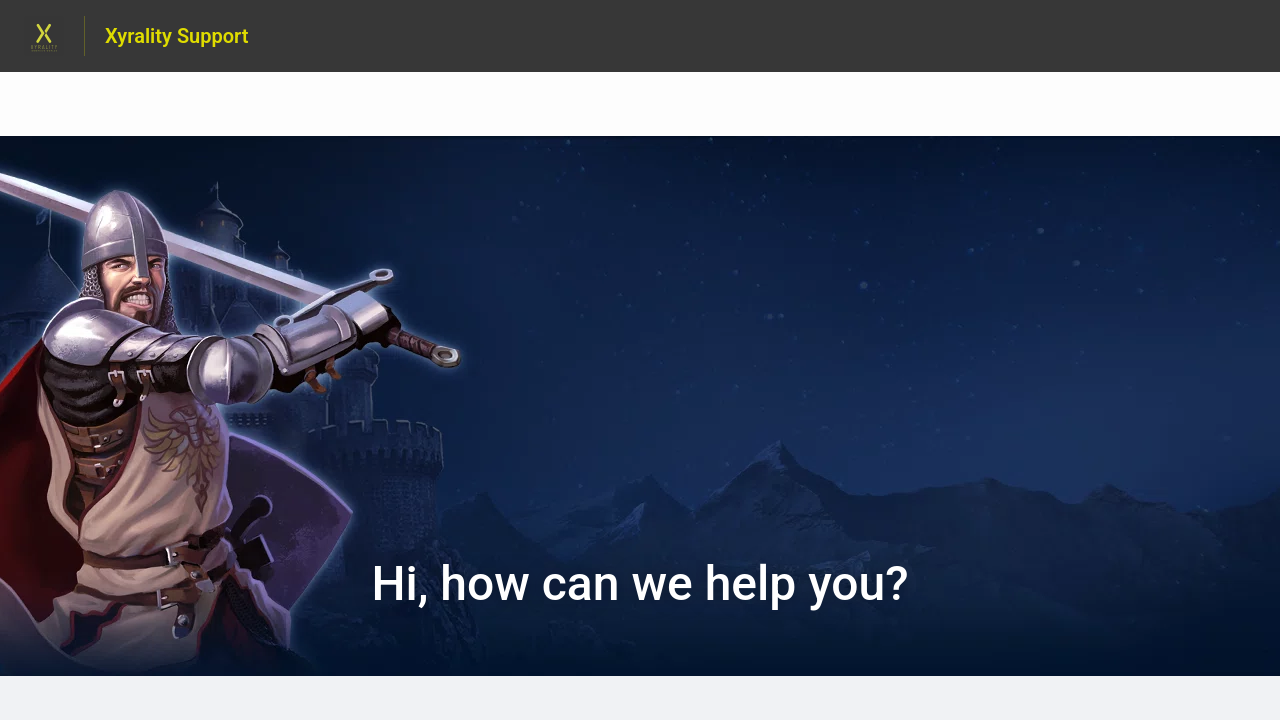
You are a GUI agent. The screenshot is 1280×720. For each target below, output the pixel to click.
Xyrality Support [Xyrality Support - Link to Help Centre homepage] (177, 36)
